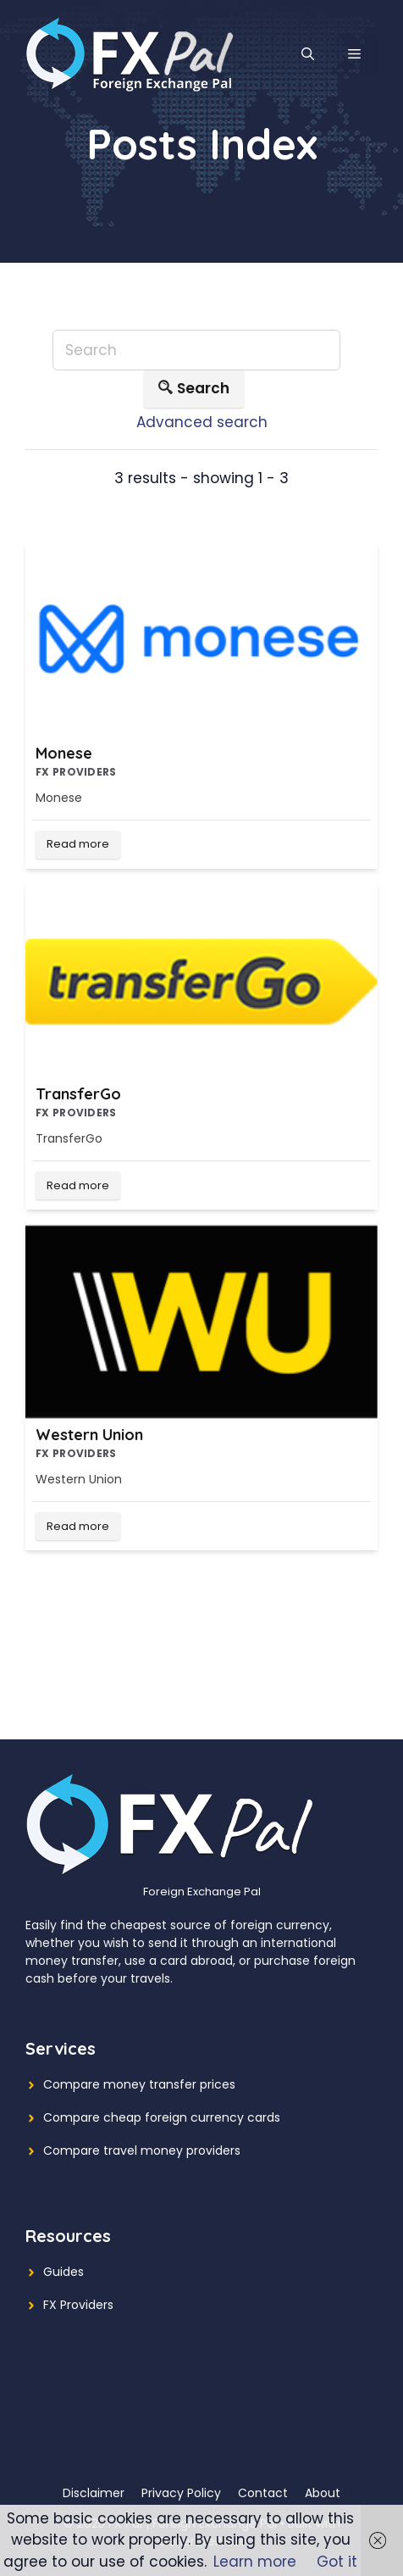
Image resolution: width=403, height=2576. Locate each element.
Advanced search (202, 422)
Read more (78, 844)
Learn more (254, 2561)
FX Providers (78, 2304)
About (322, 2492)
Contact (263, 2492)
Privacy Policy (181, 2492)
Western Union (89, 1434)
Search (193, 389)
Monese (64, 753)
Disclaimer (93, 2492)
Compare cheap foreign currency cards (161, 2117)
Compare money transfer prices (139, 2084)
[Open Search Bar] (307, 54)
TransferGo (78, 1094)
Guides (63, 2271)
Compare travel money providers (141, 2150)
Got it (337, 2561)
